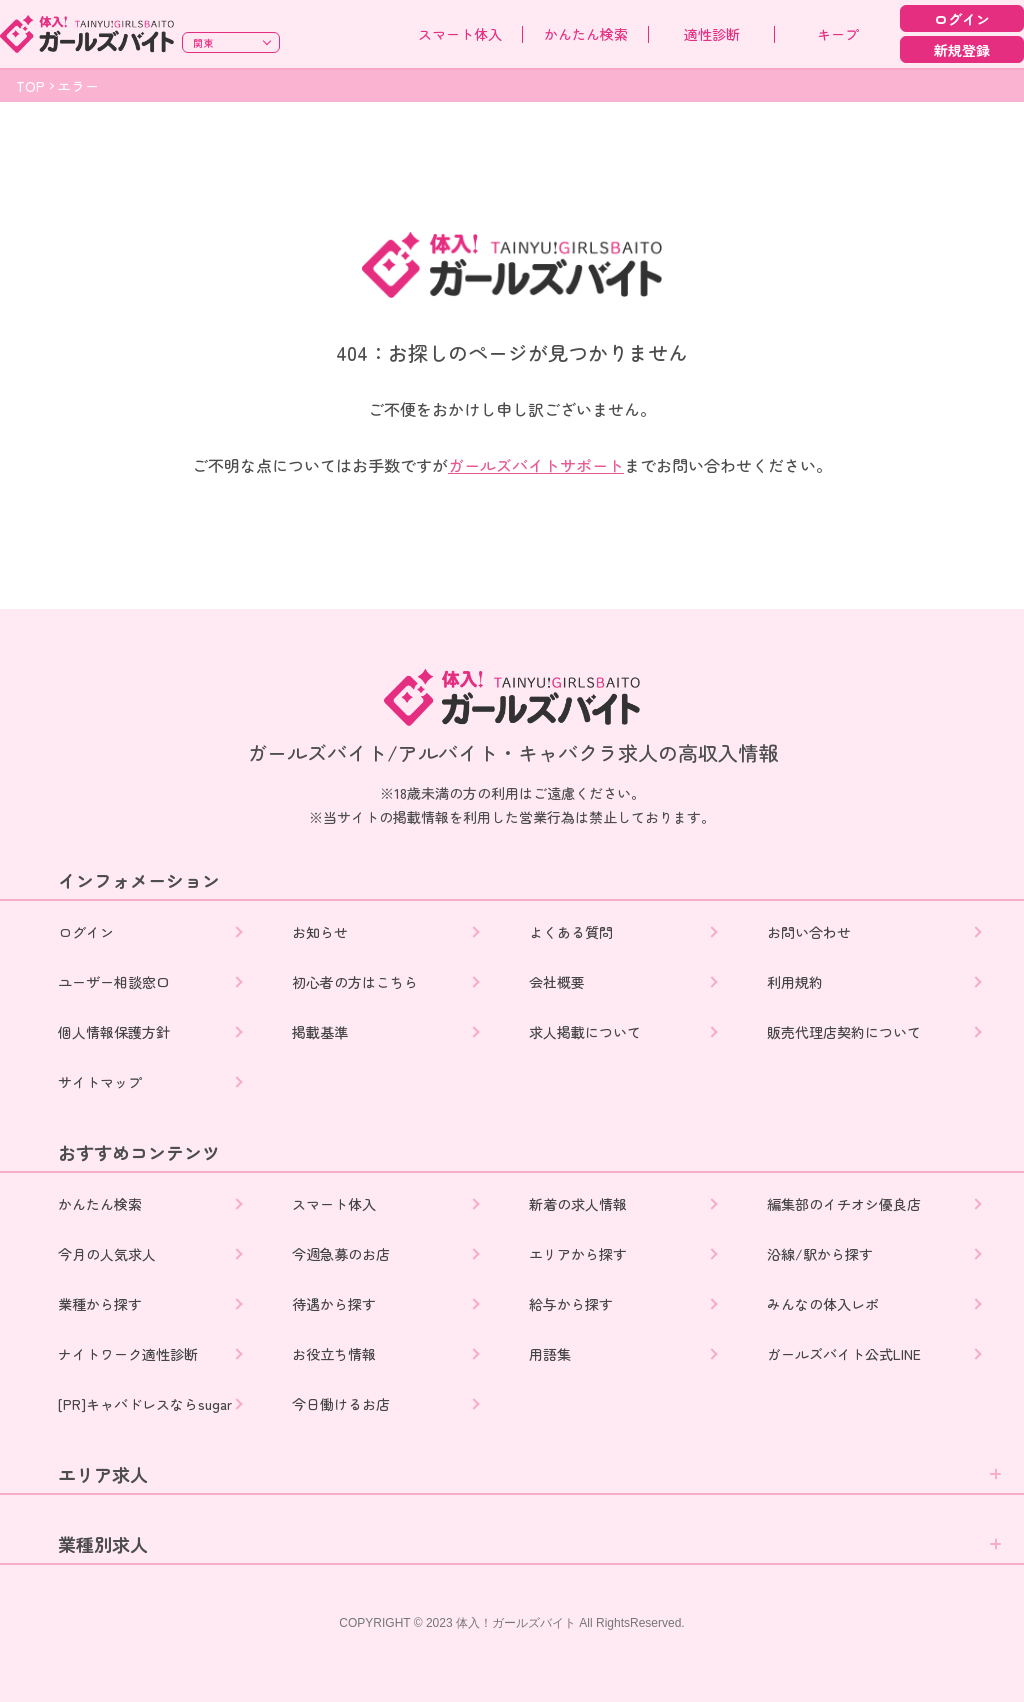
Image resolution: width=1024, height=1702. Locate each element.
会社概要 (559, 982)
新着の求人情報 (580, 1204)
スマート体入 (460, 34)
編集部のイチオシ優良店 (846, 1204)
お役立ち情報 (336, 1354)
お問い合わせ (811, 932)
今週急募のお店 (343, 1254)
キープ (838, 34)
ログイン (962, 19)
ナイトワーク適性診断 (128, 1354)
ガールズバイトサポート (536, 465)
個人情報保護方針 (114, 1032)
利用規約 (797, 982)
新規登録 (962, 50)
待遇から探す (336, 1304)
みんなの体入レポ (825, 1304)
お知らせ (322, 932)
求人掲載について (587, 1032)
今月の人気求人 (107, 1254)
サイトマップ (100, 1082)
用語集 (552, 1354)
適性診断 (712, 34)
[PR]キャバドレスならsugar (145, 1404)
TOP (30, 86)
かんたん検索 (586, 34)
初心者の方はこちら (357, 982)
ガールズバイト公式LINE (846, 1354)
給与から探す (573, 1304)
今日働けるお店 (343, 1404)
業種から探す (100, 1304)
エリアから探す (580, 1254)
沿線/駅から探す (822, 1254)
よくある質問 (573, 932)
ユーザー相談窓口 (114, 982)
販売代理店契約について (846, 1032)
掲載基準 (322, 1032)
